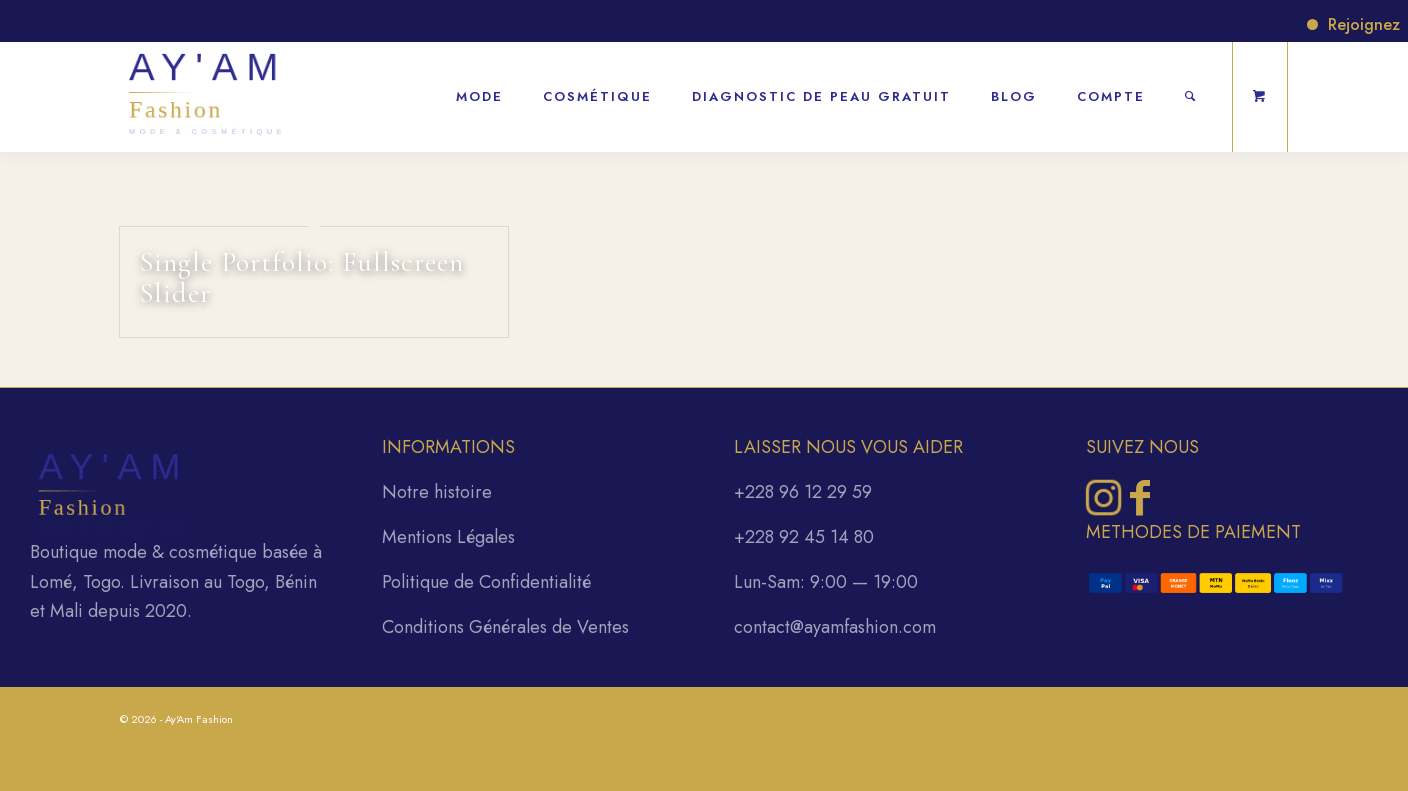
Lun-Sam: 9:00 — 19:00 (826, 582)
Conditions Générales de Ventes (505, 627)
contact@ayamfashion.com (835, 627)
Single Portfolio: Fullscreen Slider (302, 277)
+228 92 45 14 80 (804, 537)
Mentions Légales (448, 537)
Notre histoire (437, 492)
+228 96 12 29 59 (803, 492)
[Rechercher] (1191, 86)
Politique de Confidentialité (486, 582)
